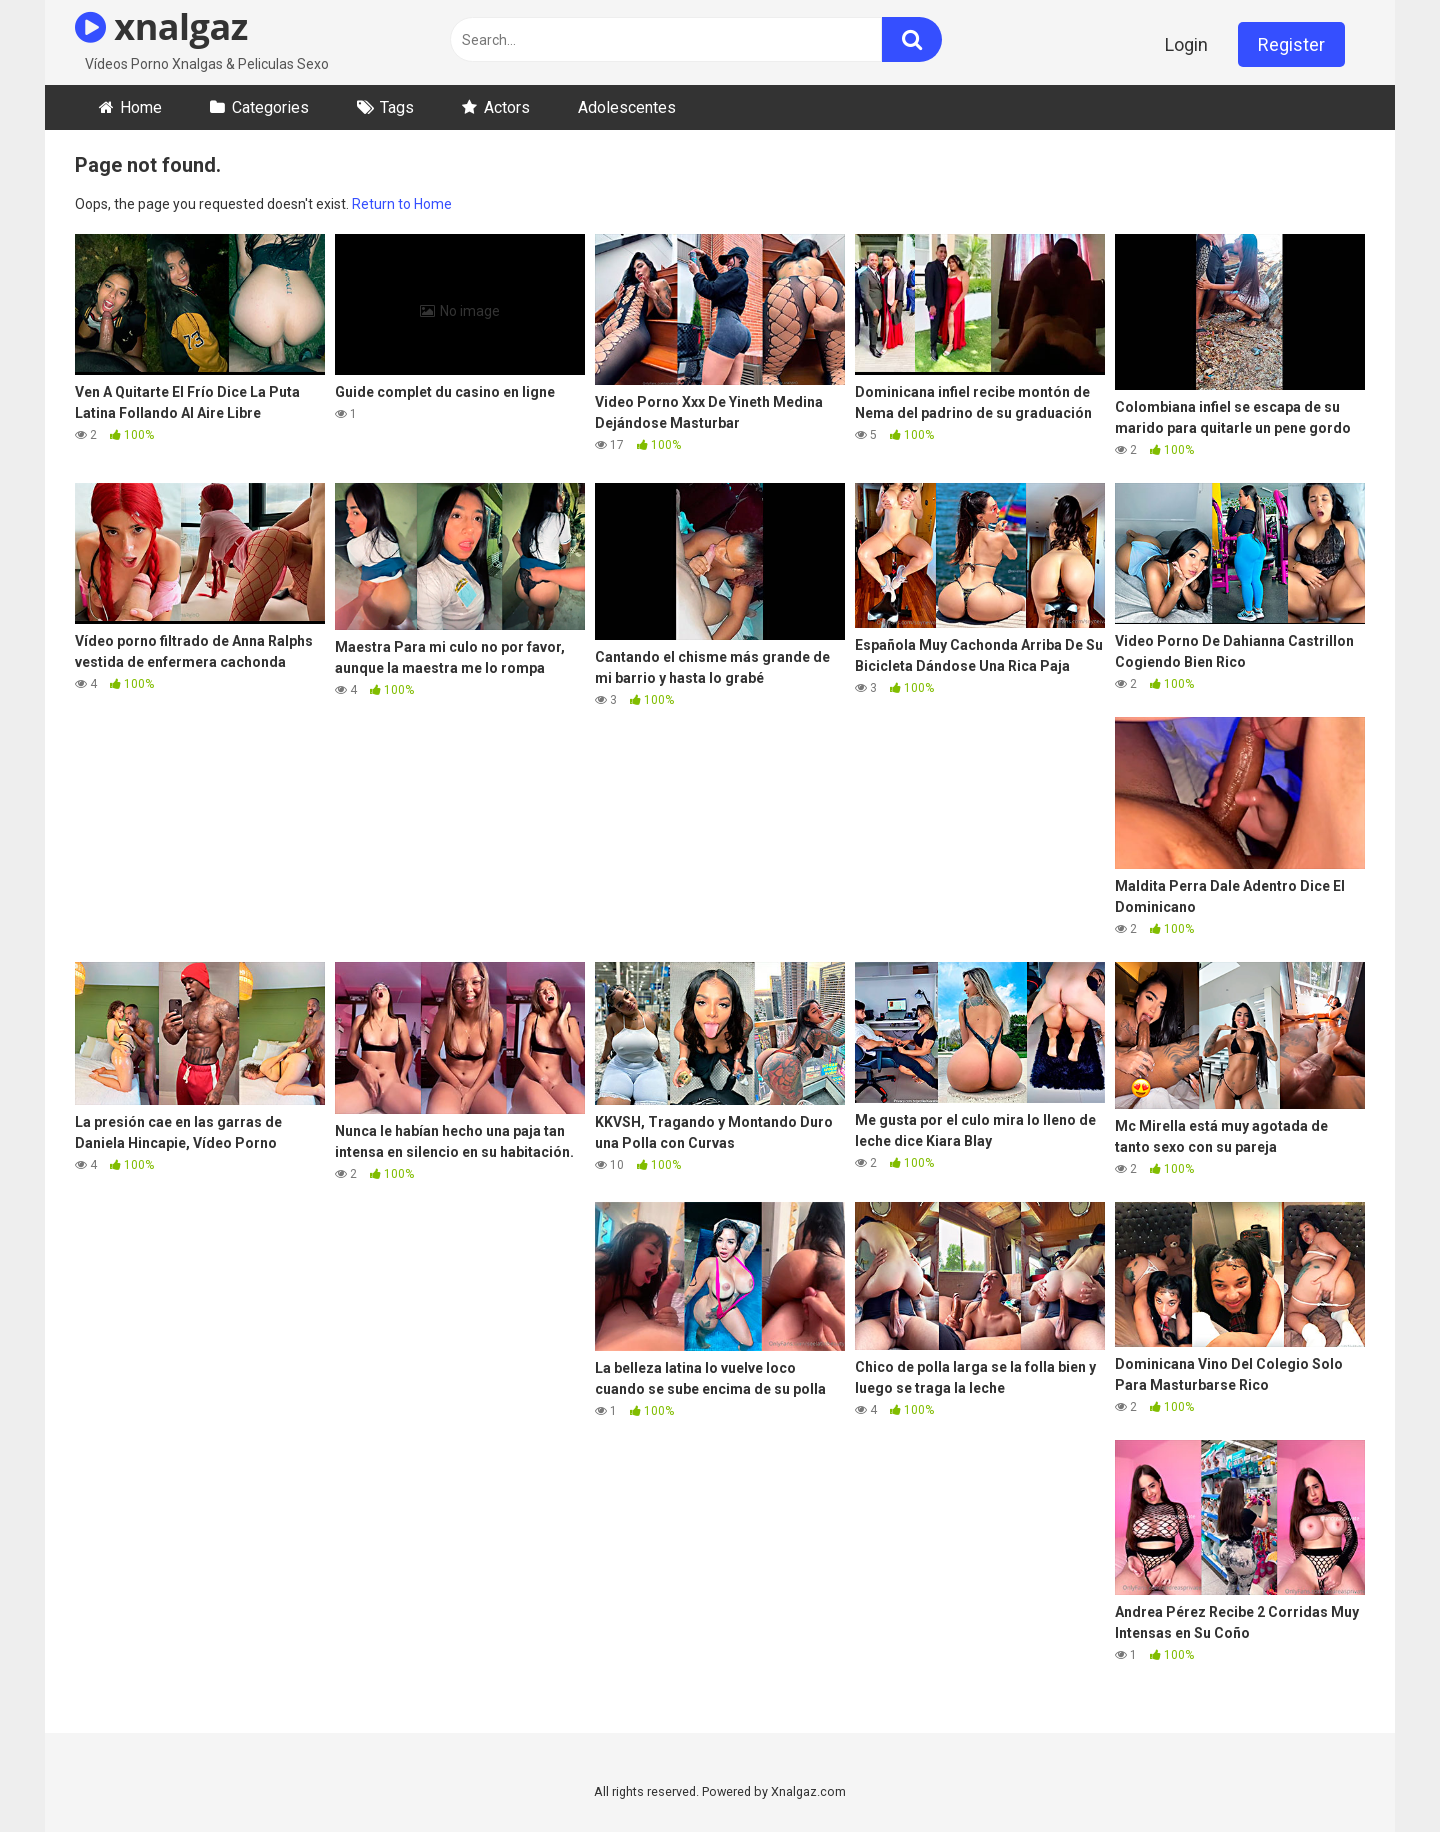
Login (1186, 44)
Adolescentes (627, 107)
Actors (507, 107)
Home (141, 107)
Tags (397, 107)
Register (1291, 44)
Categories (270, 107)
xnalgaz (161, 26)
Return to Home (402, 204)
